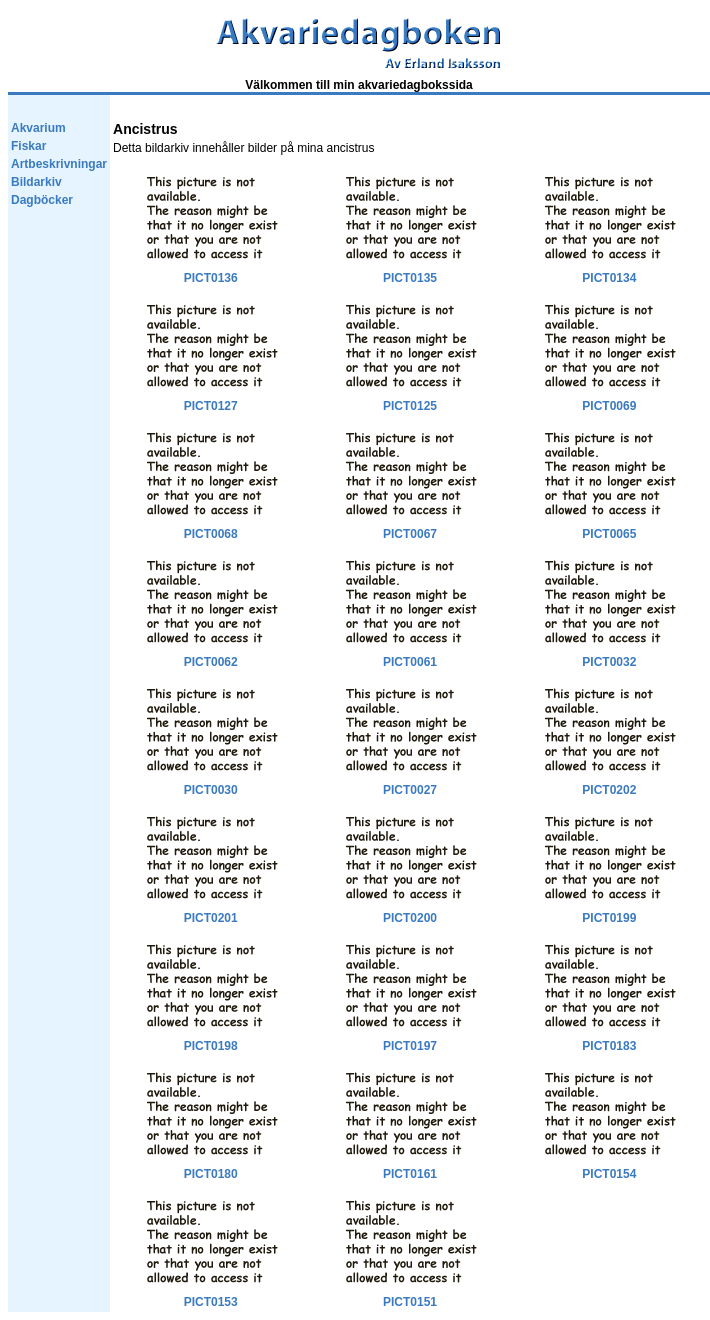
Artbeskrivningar (59, 164)
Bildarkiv (36, 182)
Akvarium (38, 128)
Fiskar (28, 146)
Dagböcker (42, 200)
